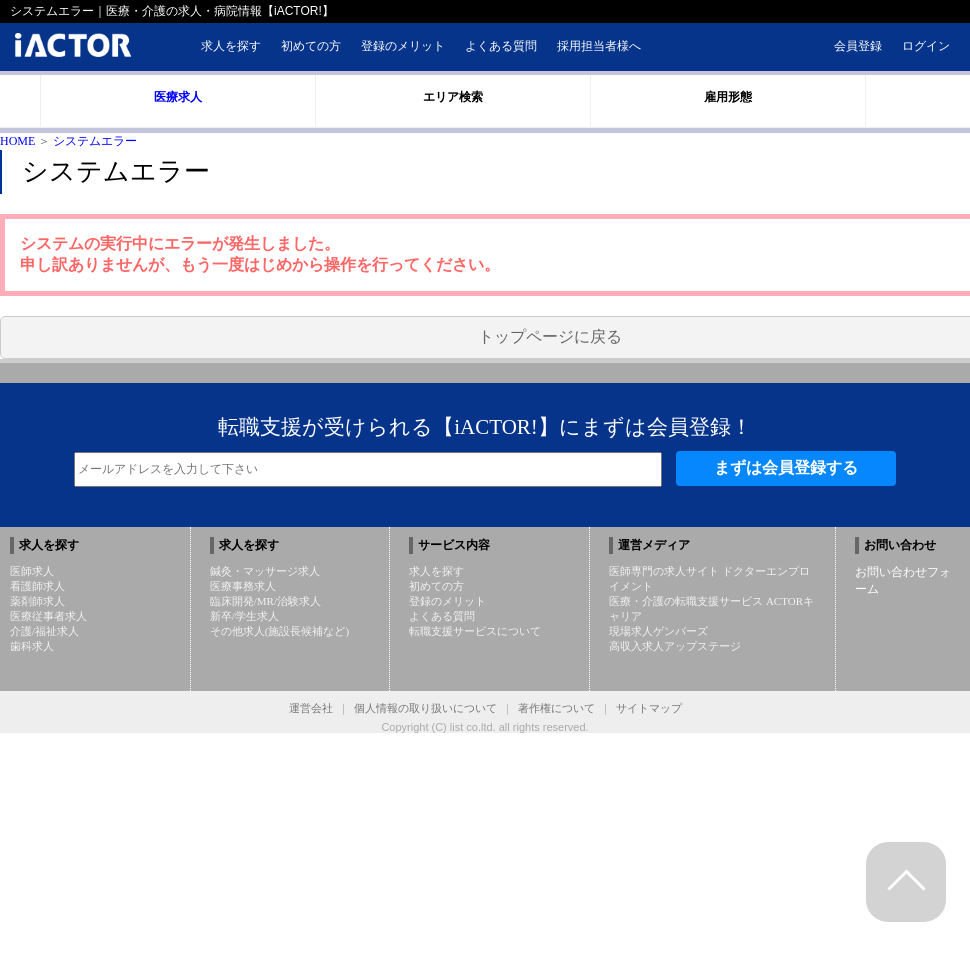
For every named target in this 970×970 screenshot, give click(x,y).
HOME (17, 141)
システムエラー (95, 141)
